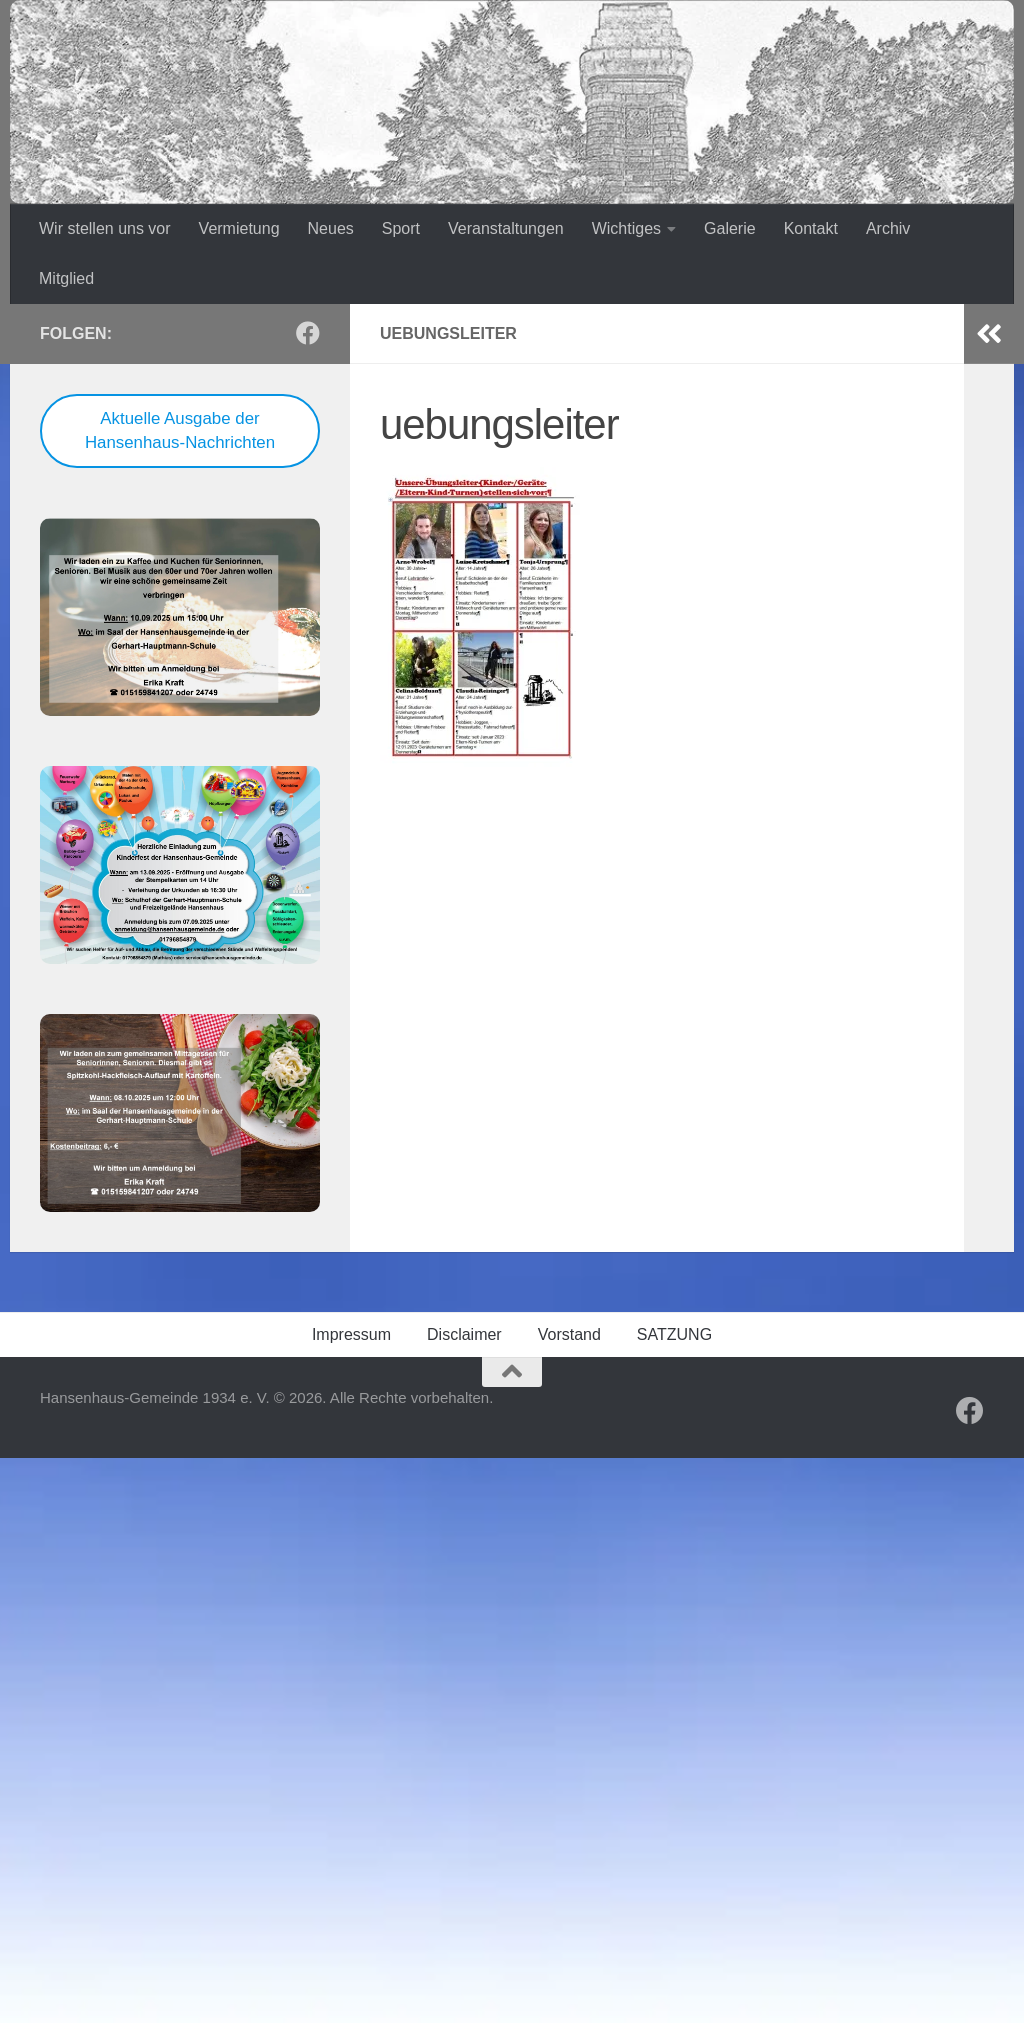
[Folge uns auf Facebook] (308, 333)
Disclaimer (464, 1334)
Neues (331, 228)
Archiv (888, 228)
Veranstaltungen (506, 228)
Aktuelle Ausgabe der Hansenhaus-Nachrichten (180, 430)
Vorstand (569, 1334)
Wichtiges (626, 228)
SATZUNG (674, 1334)
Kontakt (811, 228)
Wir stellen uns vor (105, 228)
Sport (401, 228)
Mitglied (66, 278)
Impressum (351, 1334)
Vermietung (239, 228)
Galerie (730, 228)
